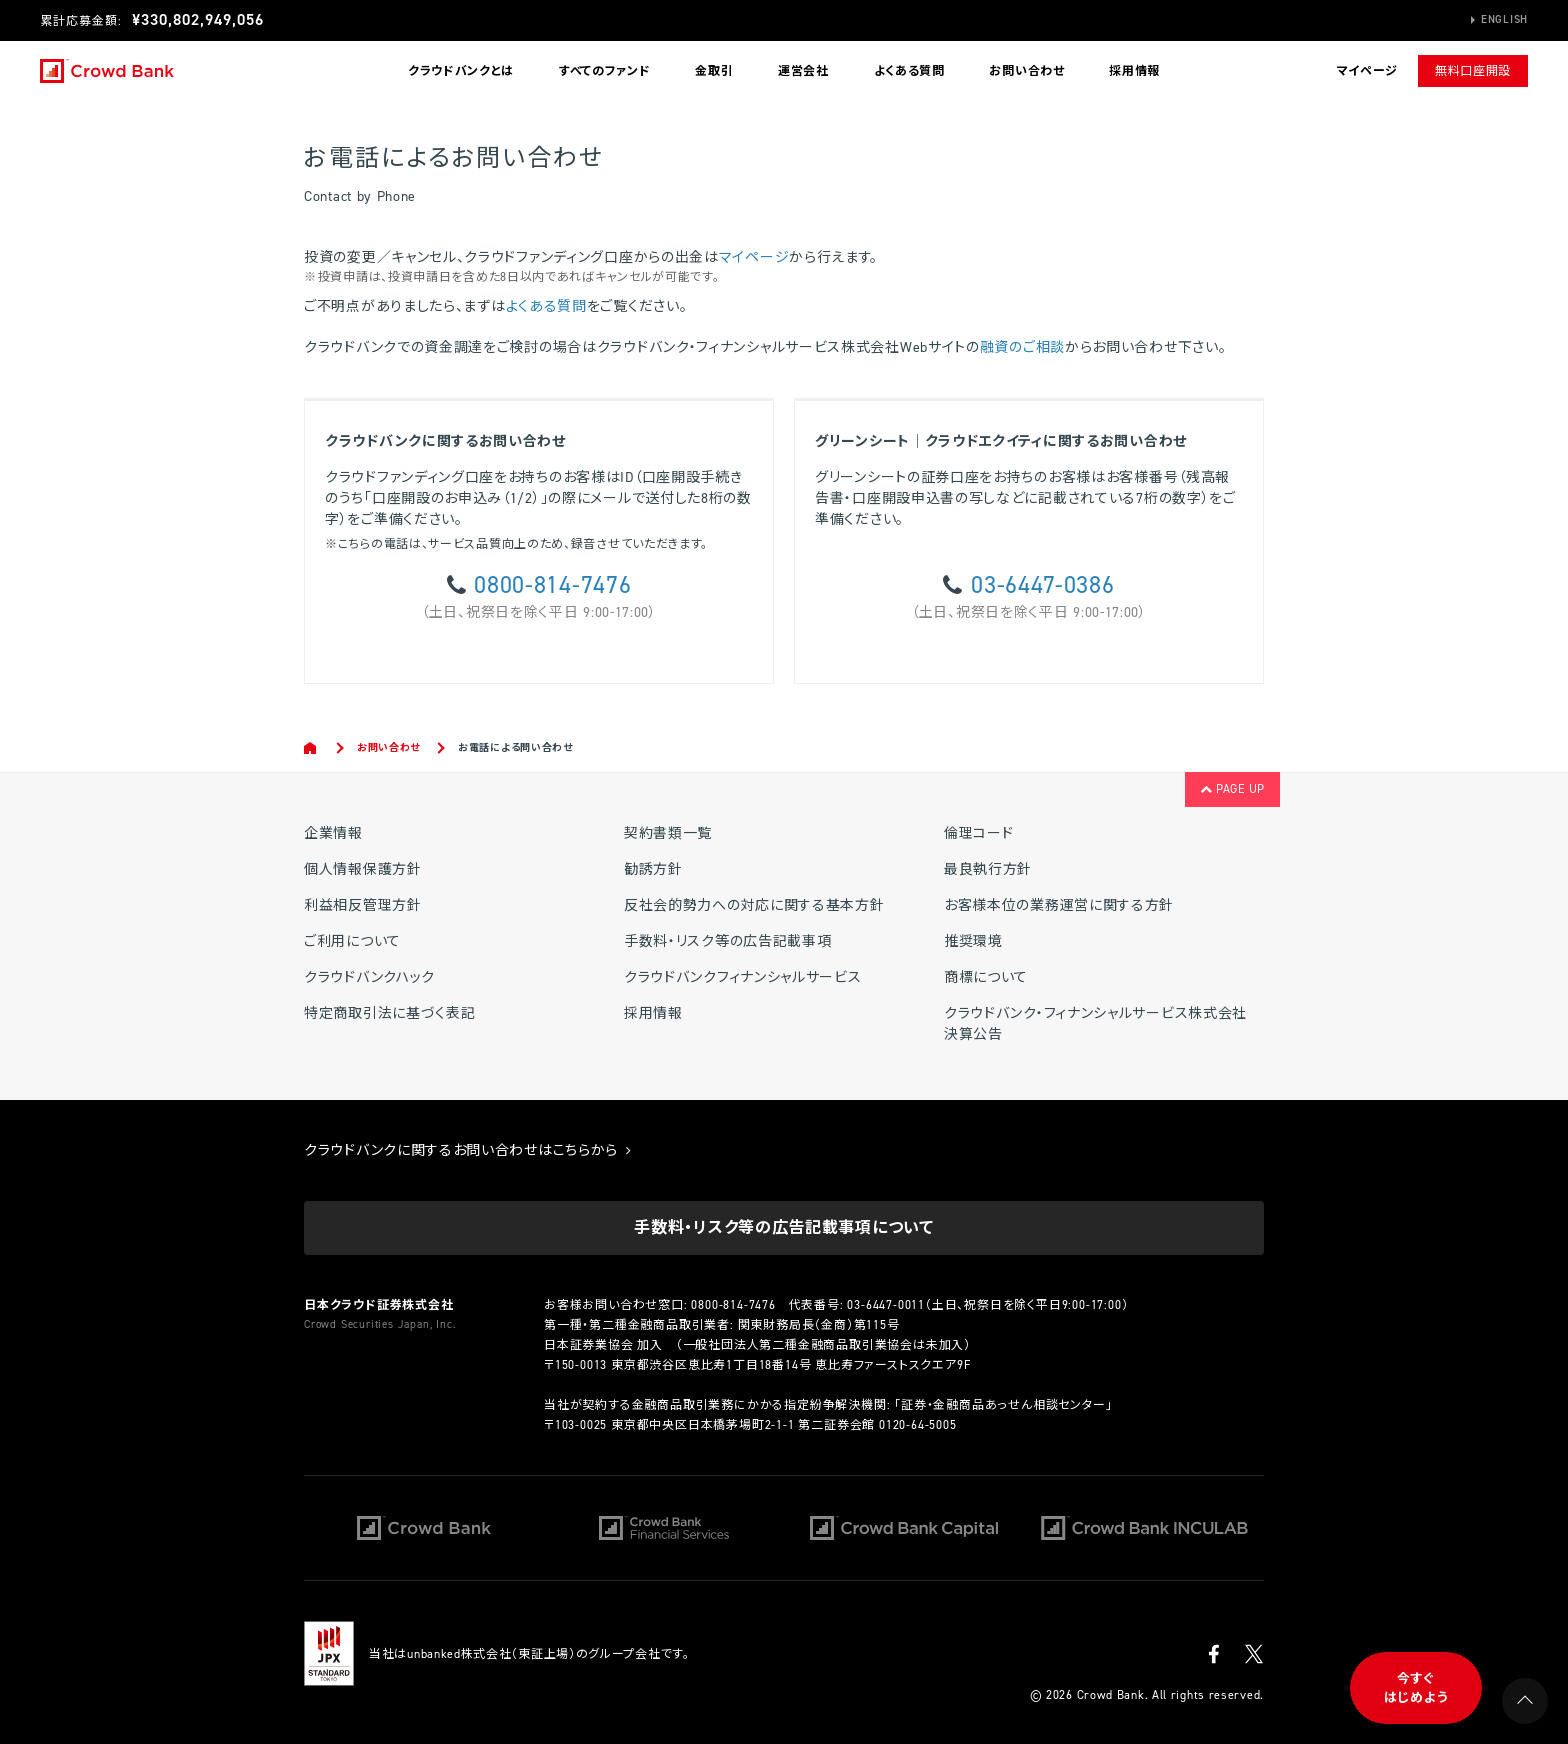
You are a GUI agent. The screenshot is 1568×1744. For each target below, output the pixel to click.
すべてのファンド (605, 71)
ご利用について (352, 941)
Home (311, 748)
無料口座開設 (1473, 71)
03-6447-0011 (886, 1305)
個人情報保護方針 (363, 869)
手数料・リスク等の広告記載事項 (728, 941)
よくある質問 (909, 71)
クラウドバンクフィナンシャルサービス (743, 977)
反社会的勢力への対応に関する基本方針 (754, 905)
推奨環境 (973, 941)
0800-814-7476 (552, 585)
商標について (986, 977)
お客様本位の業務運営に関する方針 (1059, 905)
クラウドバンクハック (369, 977)
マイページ (754, 257)
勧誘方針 (653, 869)
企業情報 (333, 833)
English (1504, 19)
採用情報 (1134, 71)
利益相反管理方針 (363, 905)
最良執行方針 (988, 869)
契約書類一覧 (668, 833)
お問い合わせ (1026, 71)
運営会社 (803, 71)
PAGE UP (1232, 789)
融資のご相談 (1022, 347)
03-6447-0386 (1042, 585)
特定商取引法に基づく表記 (389, 1013)
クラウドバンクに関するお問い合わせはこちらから (468, 1150)
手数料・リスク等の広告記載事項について (783, 1227)
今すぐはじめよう (1416, 1688)
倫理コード (979, 833)
